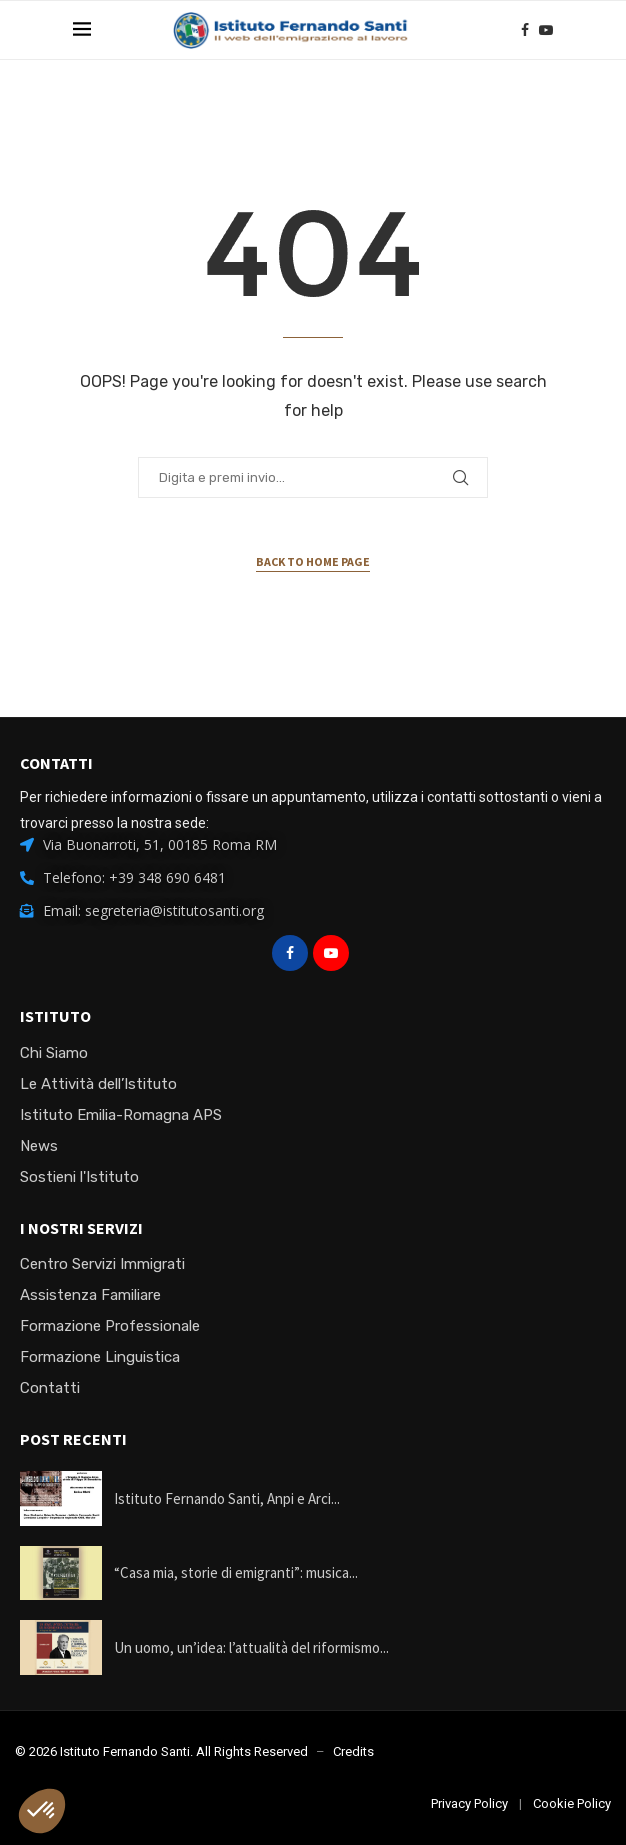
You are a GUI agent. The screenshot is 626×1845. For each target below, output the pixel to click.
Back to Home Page (313, 561)
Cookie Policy (572, 1803)
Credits (353, 1751)
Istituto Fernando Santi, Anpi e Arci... (227, 1498)
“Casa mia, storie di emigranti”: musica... (236, 1572)
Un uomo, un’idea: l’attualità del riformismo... (251, 1647)
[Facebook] (525, 30)
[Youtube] (546, 30)
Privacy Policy (469, 1803)
